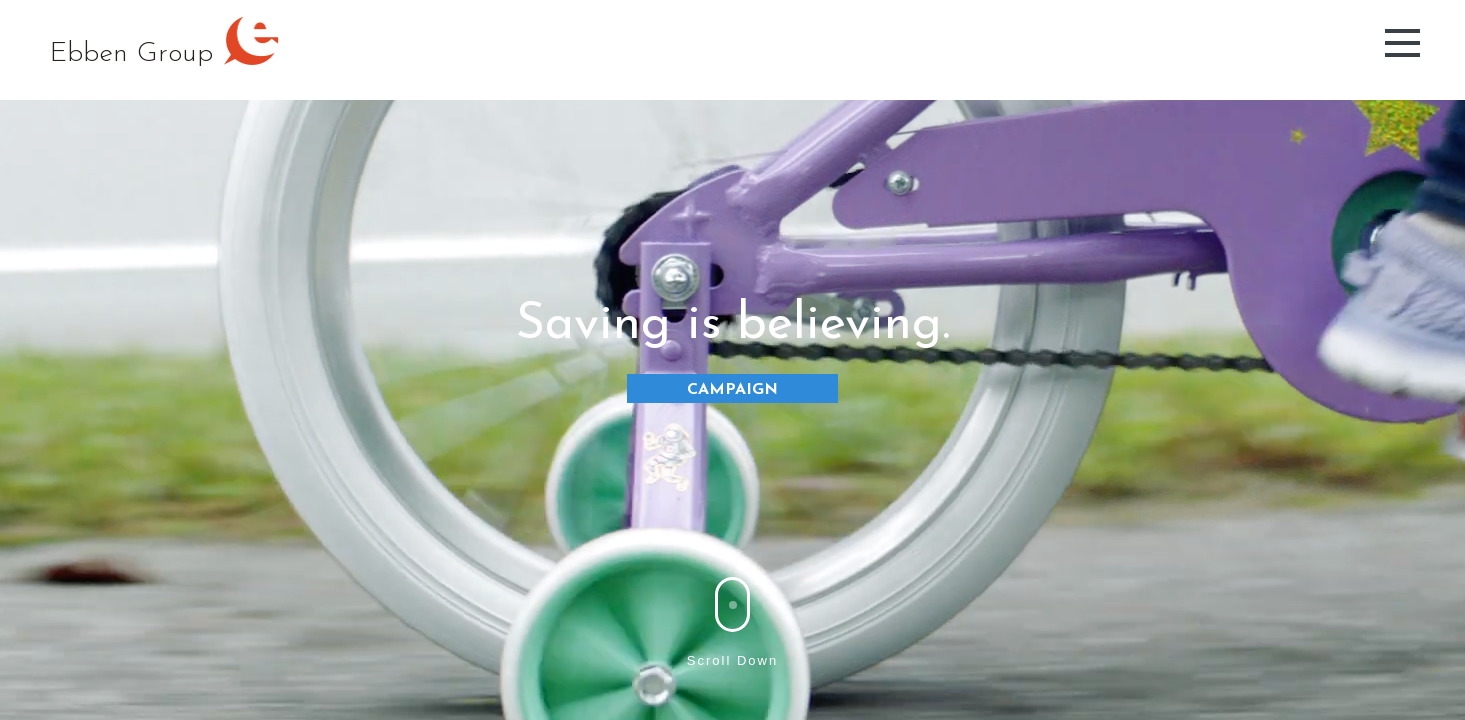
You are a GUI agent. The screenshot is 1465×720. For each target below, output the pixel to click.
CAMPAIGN (732, 390)
